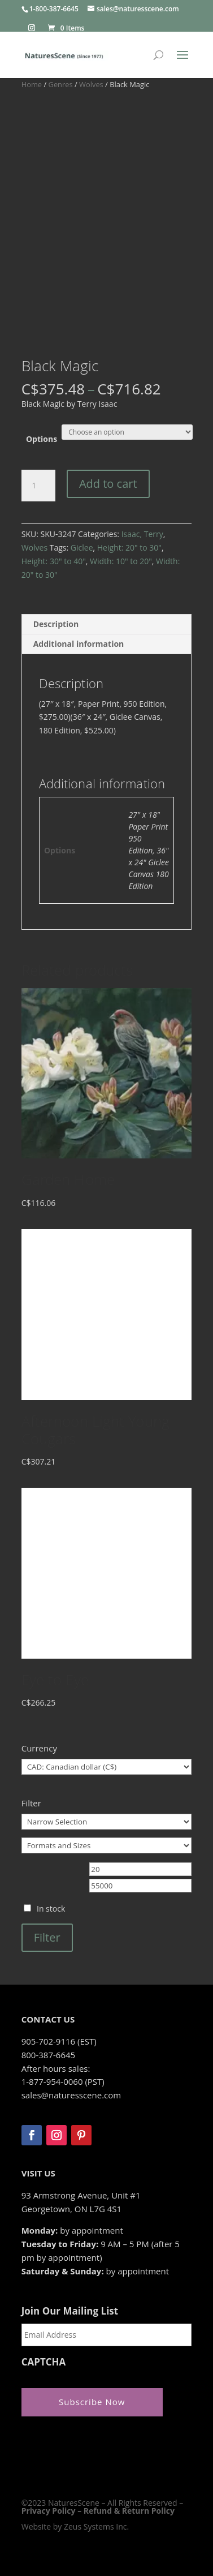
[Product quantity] (38, 485)
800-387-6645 (48, 2054)
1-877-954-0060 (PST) (63, 2081)
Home (31, 84)
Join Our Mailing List (69, 2311)
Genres (61, 84)
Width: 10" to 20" (121, 561)
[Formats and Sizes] (106, 1845)
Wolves (91, 84)
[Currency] (106, 1767)
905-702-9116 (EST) (59, 2041)
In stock (51, 1908)
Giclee (82, 547)
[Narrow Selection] (106, 1822)
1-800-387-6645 (54, 9)
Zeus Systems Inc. (96, 2526)
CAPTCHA (43, 2362)
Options (41, 438)
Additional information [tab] (78, 643)
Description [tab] (56, 624)
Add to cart (108, 483)
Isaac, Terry (142, 534)
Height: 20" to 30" (129, 547)
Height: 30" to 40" (53, 561)
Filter (47, 1937)
